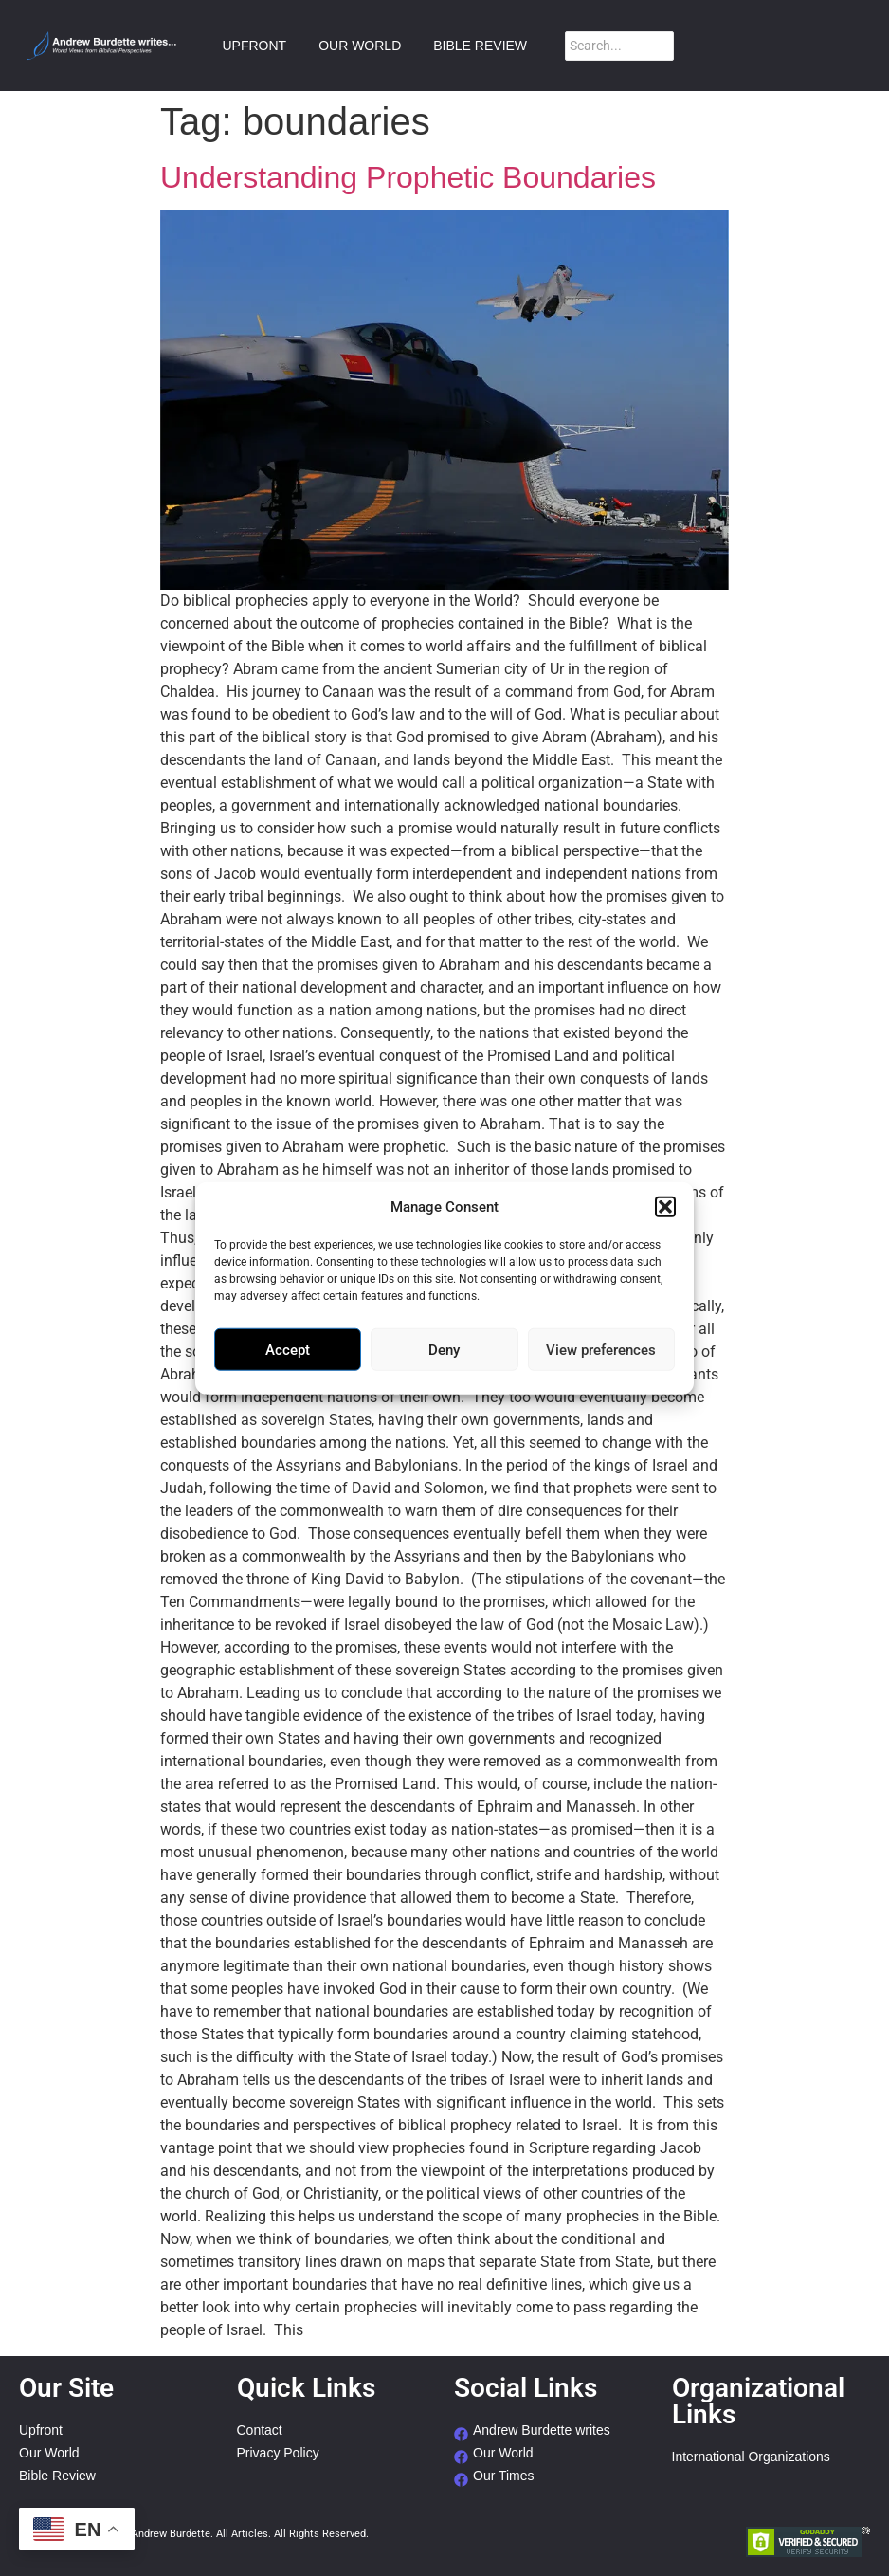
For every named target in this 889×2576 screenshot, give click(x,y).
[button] (665, 1206)
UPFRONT (254, 45)
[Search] (619, 46)
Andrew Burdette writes (541, 2430)
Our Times (504, 2476)
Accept (287, 1349)
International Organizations (751, 2457)
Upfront (41, 2430)
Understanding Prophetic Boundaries (408, 177)
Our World (49, 2453)
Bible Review (57, 2476)
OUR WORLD (359, 45)
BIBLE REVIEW (480, 45)
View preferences (601, 1349)
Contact (259, 2430)
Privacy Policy (278, 2453)
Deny (444, 1349)
